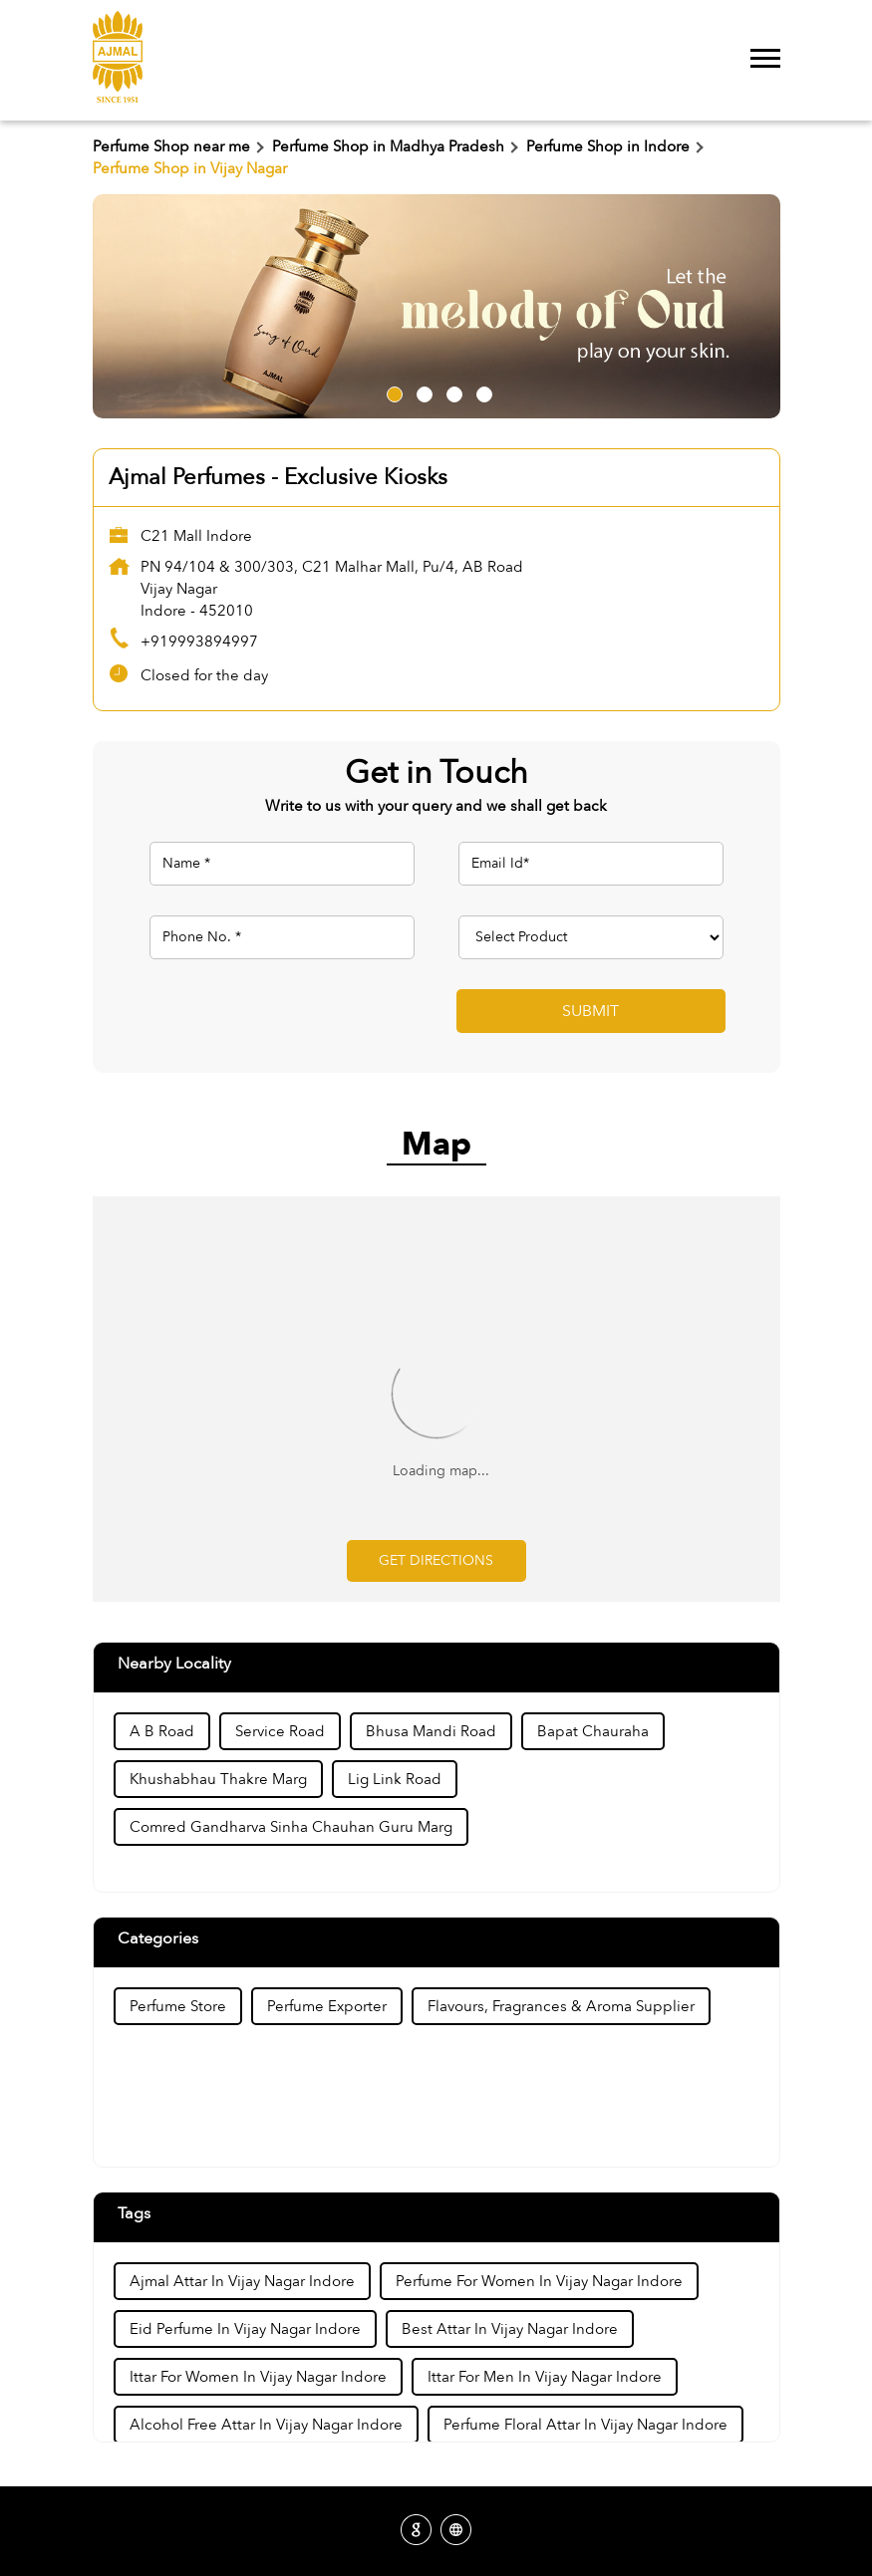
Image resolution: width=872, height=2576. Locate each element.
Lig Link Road (394, 1779)
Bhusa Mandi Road (431, 1731)
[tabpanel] (436, 306)
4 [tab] (481, 391)
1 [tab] (392, 391)
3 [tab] (451, 391)
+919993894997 (199, 641)
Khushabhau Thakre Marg (218, 1779)
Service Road (280, 1731)
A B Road (162, 1731)
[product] (591, 937)
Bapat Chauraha (593, 1731)
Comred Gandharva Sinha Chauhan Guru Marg (291, 1827)
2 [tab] (422, 391)
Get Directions (436, 1560)
